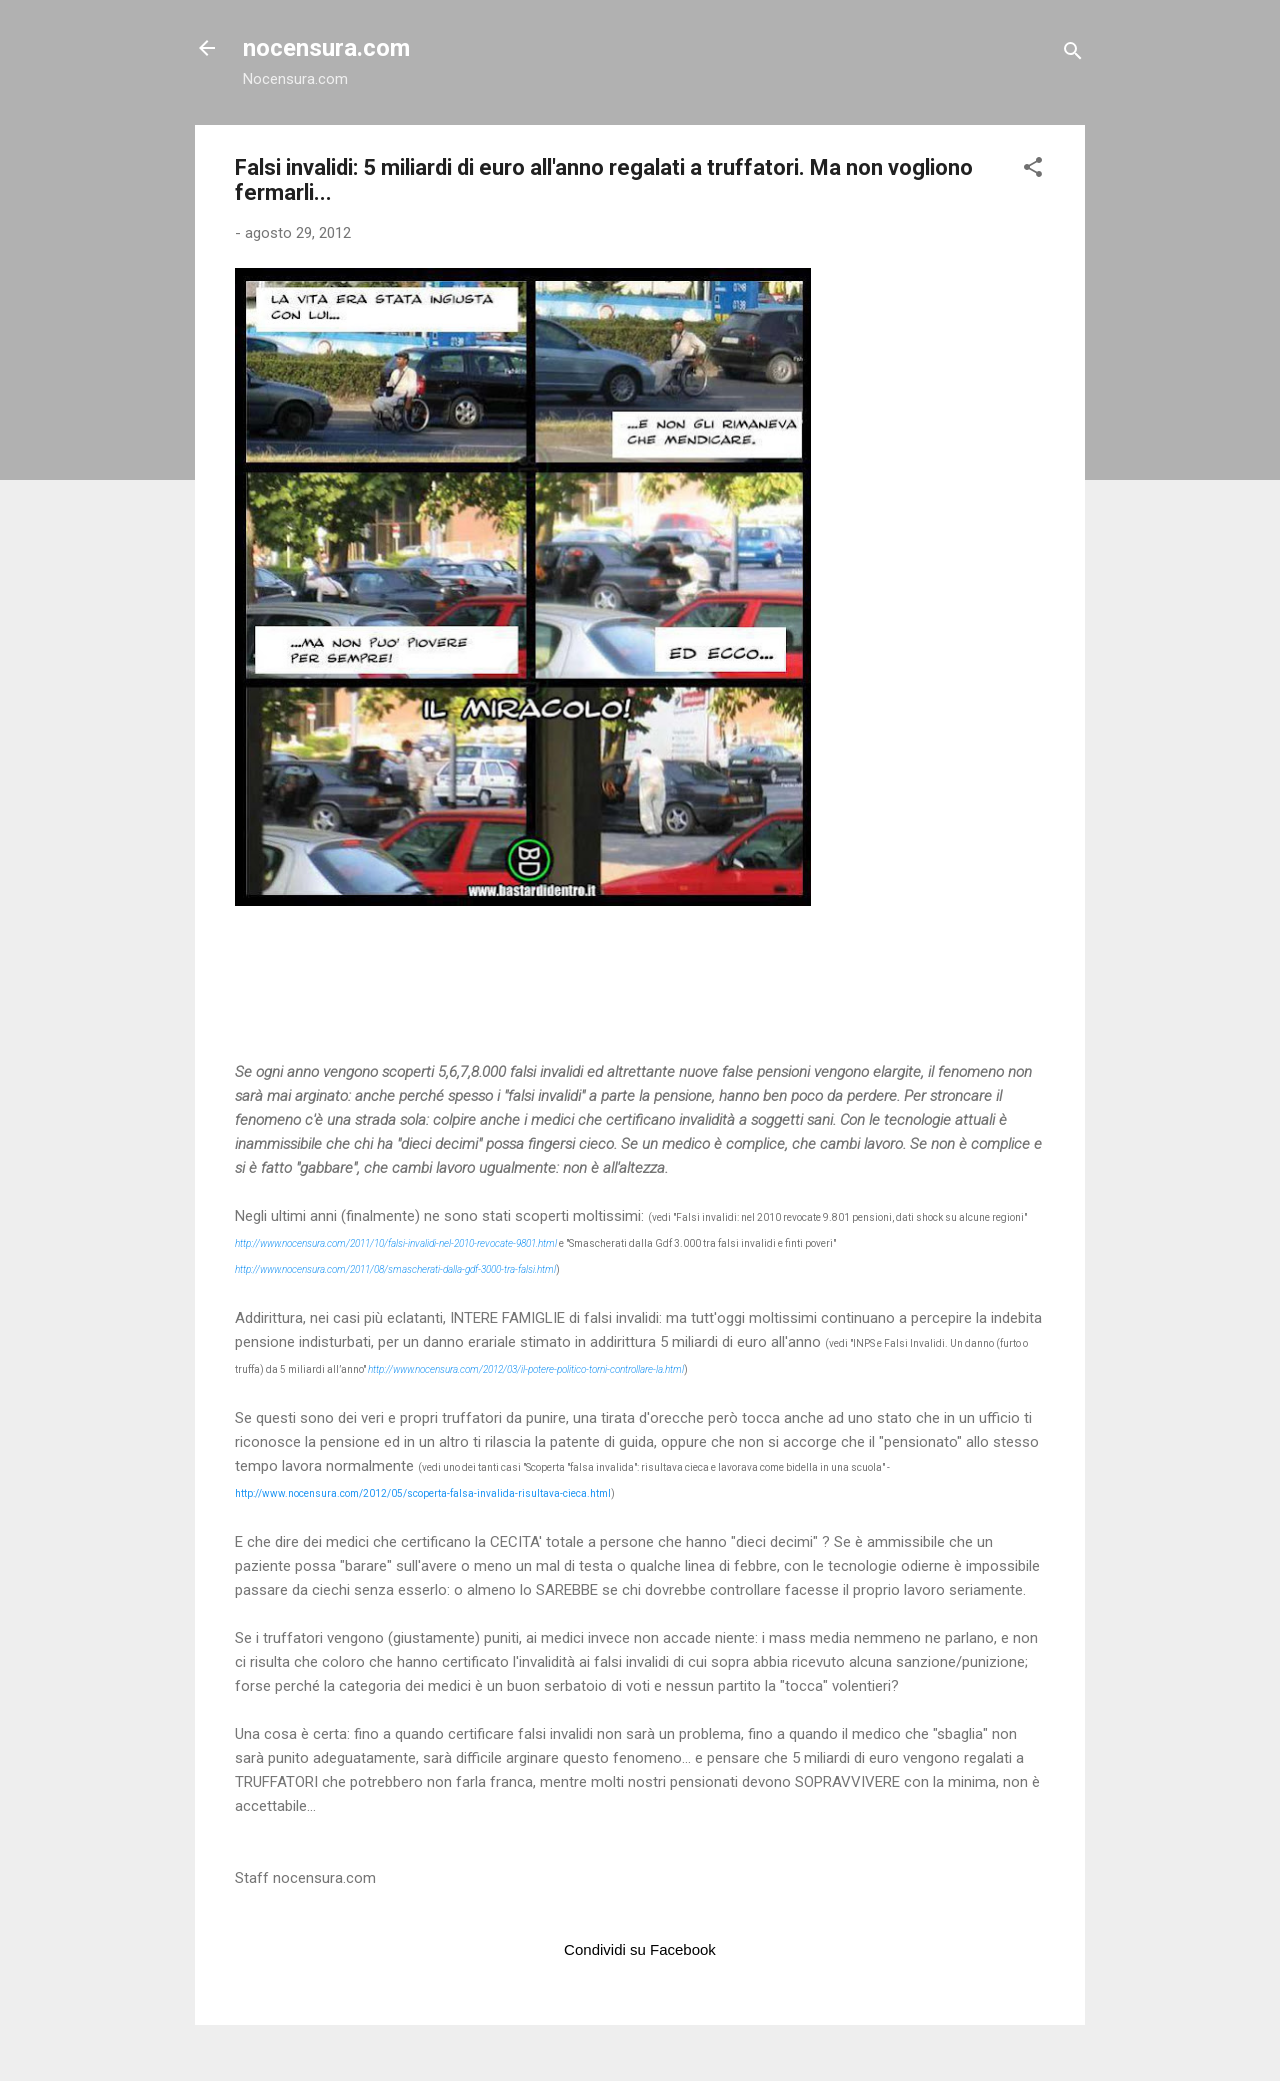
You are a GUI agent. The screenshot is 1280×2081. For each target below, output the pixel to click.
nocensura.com (326, 48)
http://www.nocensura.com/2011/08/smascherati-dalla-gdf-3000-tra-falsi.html (395, 1269)
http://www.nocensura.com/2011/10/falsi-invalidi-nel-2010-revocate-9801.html (396, 1243)
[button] (1033, 170)
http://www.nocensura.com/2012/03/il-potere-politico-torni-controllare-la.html (526, 1369)
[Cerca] (1073, 54)
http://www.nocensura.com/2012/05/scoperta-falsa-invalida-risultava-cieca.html (423, 1493)
